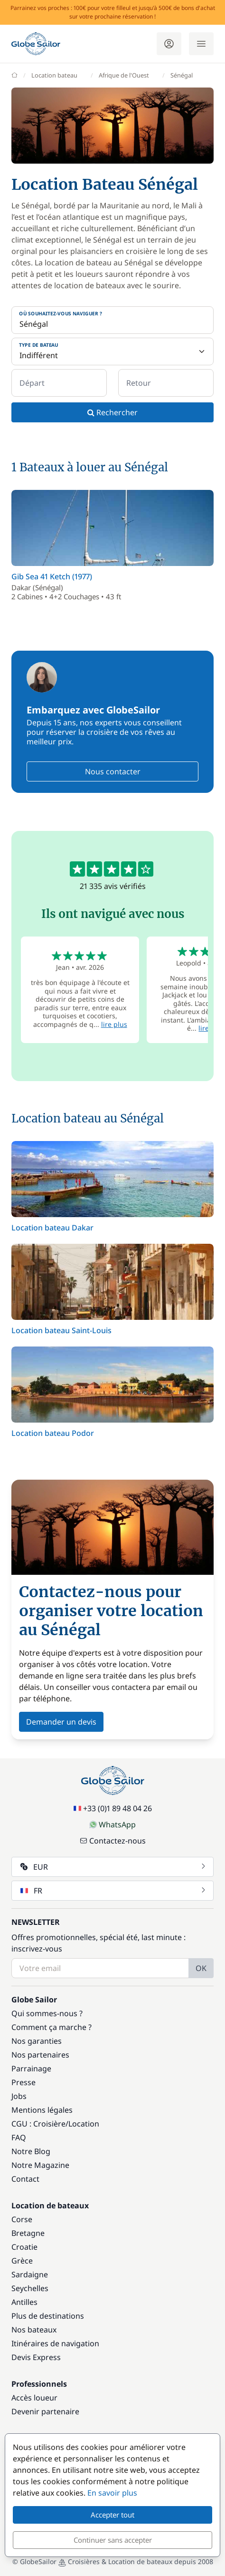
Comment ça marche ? (51, 2027)
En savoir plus (112, 2493)
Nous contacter (113, 771)
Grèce (22, 2260)
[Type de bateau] (112, 351)
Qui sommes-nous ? (47, 2013)
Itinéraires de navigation (55, 2343)
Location (83, 2123)
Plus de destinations (47, 2316)
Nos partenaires (40, 2054)
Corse (21, 2219)
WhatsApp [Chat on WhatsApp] (112, 1824)
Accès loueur (34, 2397)
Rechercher (112, 412)
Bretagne (28, 2233)
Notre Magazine (40, 2165)
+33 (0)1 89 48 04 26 (113, 1808)
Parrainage (31, 2068)
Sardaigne (29, 2274)
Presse (23, 2082)
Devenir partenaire (45, 2411)
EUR (113, 1867)
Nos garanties (36, 2041)
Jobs (19, 2096)
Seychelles (29, 2288)
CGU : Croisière (38, 2123)
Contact (25, 2179)
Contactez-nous (113, 1840)
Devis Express (36, 2357)
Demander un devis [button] (61, 1722)
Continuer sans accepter (113, 2540)
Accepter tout (112, 2514)
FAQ (18, 2137)
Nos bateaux (33, 2329)
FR (113, 1890)
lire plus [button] (114, 1024)
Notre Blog (30, 2151)
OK (201, 1968)
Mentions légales (42, 2110)
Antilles (24, 2302)
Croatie (24, 2247)
